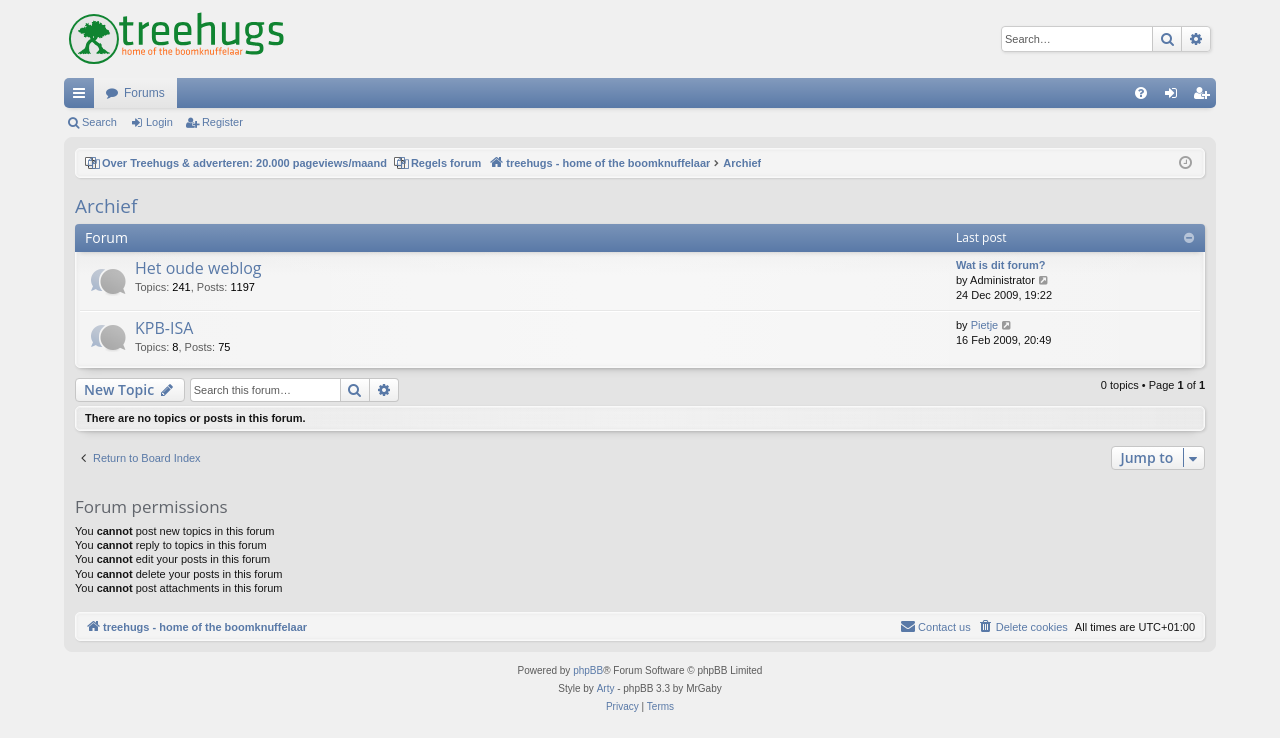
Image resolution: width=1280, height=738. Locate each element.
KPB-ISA (164, 328)
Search (99, 122)
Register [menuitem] (1205, 97)
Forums (144, 93)
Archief (106, 206)
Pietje (985, 325)
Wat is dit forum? (1000, 265)
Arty (606, 688)
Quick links (83, 97)
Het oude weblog (198, 268)
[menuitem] (1141, 93)
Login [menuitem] (1175, 97)
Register (222, 122)
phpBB (588, 670)
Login (159, 122)
